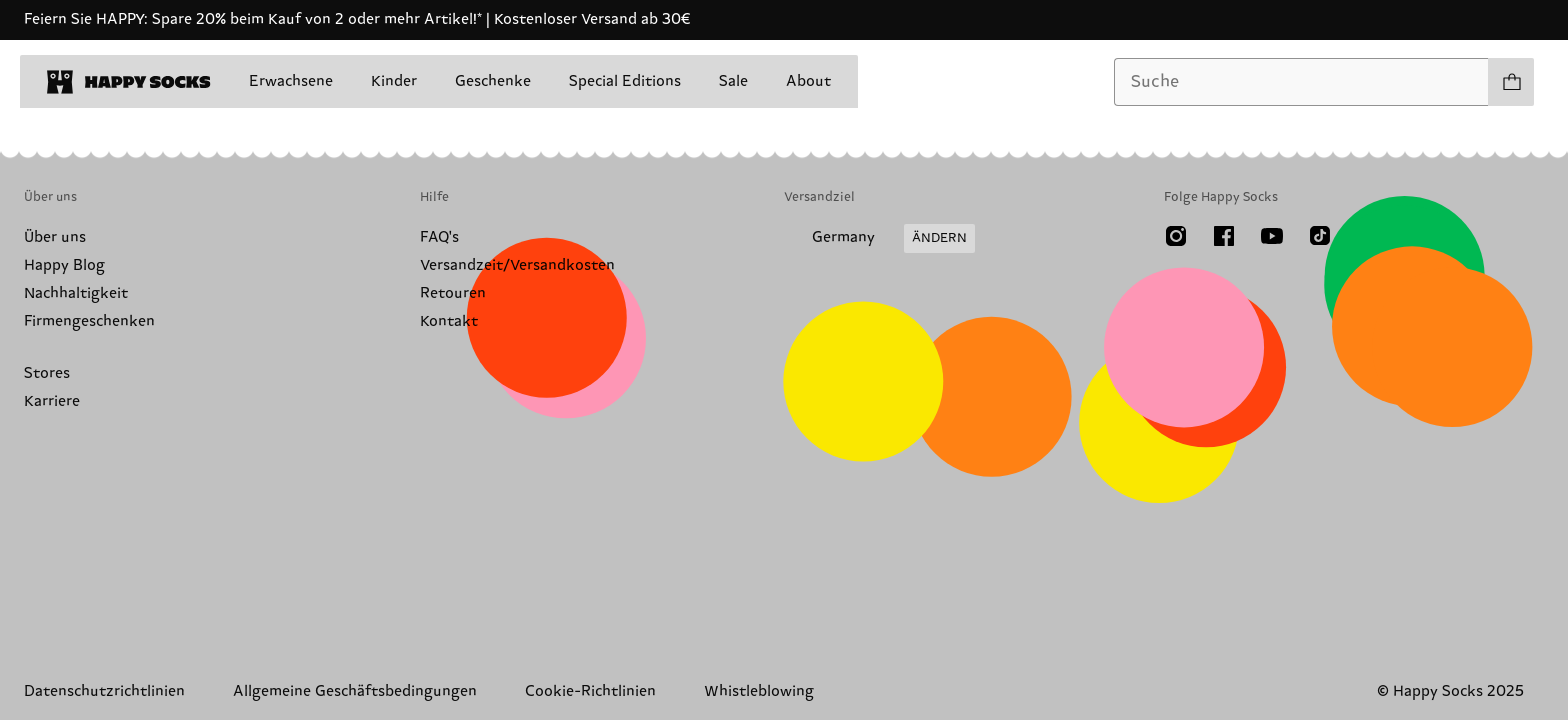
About (808, 81)
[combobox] (1301, 82)
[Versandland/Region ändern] (879, 239)
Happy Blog (64, 265)
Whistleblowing (759, 691)
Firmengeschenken (89, 321)
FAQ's (439, 237)
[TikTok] (1320, 236)
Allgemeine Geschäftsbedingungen (355, 691)
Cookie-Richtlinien (590, 691)
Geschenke (493, 81)
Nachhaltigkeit (76, 293)
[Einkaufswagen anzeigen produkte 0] (1511, 82)
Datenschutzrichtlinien (104, 691)
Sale (733, 81)
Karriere (52, 401)
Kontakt (449, 321)
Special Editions (625, 81)
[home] (129, 82)
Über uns (55, 237)
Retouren (453, 293)
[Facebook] (1224, 236)
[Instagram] (1176, 236)
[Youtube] (1272, 236)
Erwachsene (291, 81)
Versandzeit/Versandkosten (517, 265)
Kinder (394, 81)
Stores (47, 373)
